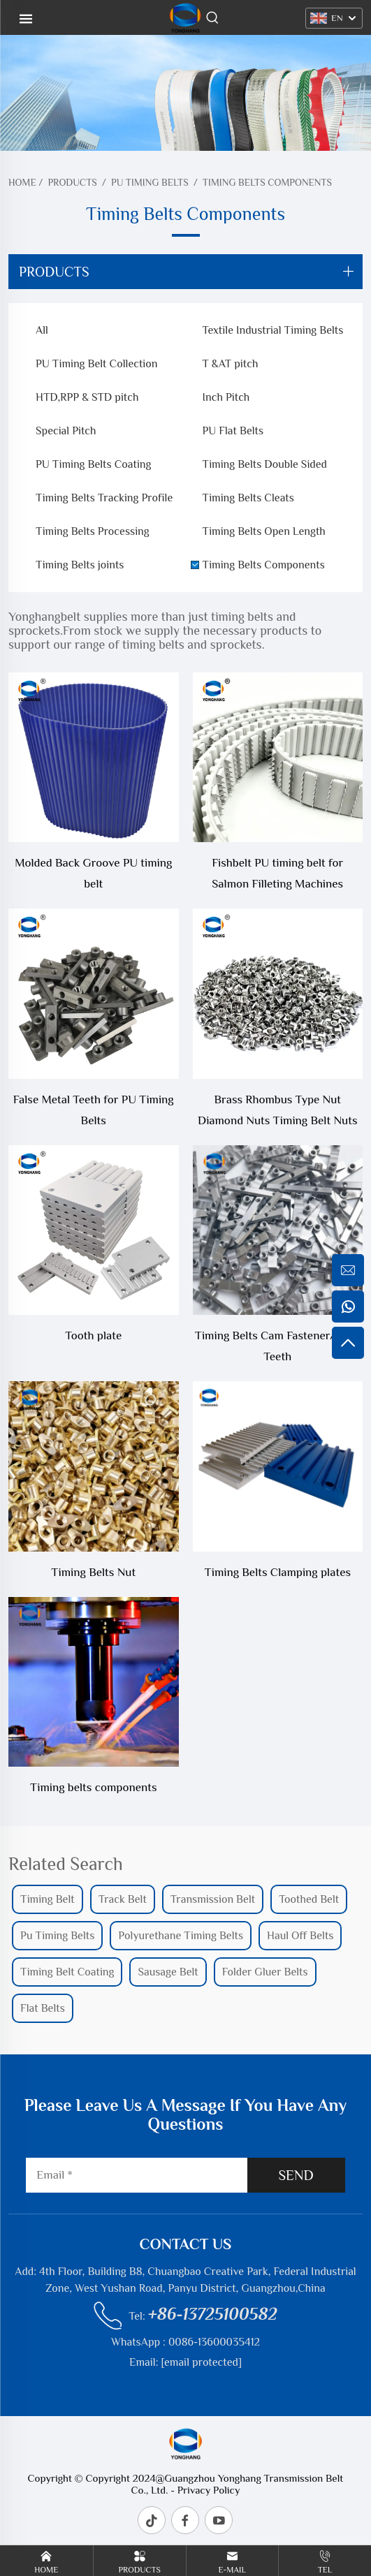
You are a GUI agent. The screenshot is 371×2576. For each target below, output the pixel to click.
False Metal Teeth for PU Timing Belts (93, 1110)
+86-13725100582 (212, 2313)
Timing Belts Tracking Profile (104, 498)
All (42, 330)
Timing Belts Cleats (248, 498)
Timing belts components (93, 1787)
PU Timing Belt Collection (96, 364)
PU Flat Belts (233, 431)
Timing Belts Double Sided (265, 464)
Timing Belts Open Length (264, 531)
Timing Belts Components (267, 182)
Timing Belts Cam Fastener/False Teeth (278, 1346)
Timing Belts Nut (93, 1572)
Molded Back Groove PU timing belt (93, 873)
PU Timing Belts (150, 182)
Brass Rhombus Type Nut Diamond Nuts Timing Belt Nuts (277, 1110)
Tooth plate (93, 1335)
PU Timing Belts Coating (93, 464)
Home (22, 182)
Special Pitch (66, 431)
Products (72, 182)
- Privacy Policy (204, 2490)
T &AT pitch (231, 364)
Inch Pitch (226, 397)
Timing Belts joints (80, 565)
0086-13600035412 (214, 2342)
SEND (295, 2175)
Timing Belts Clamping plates (277, 1572)
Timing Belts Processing (93, 531)
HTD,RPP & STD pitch (87, 397)
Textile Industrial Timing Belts (273, 330)
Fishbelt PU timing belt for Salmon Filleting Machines (277, 873)
